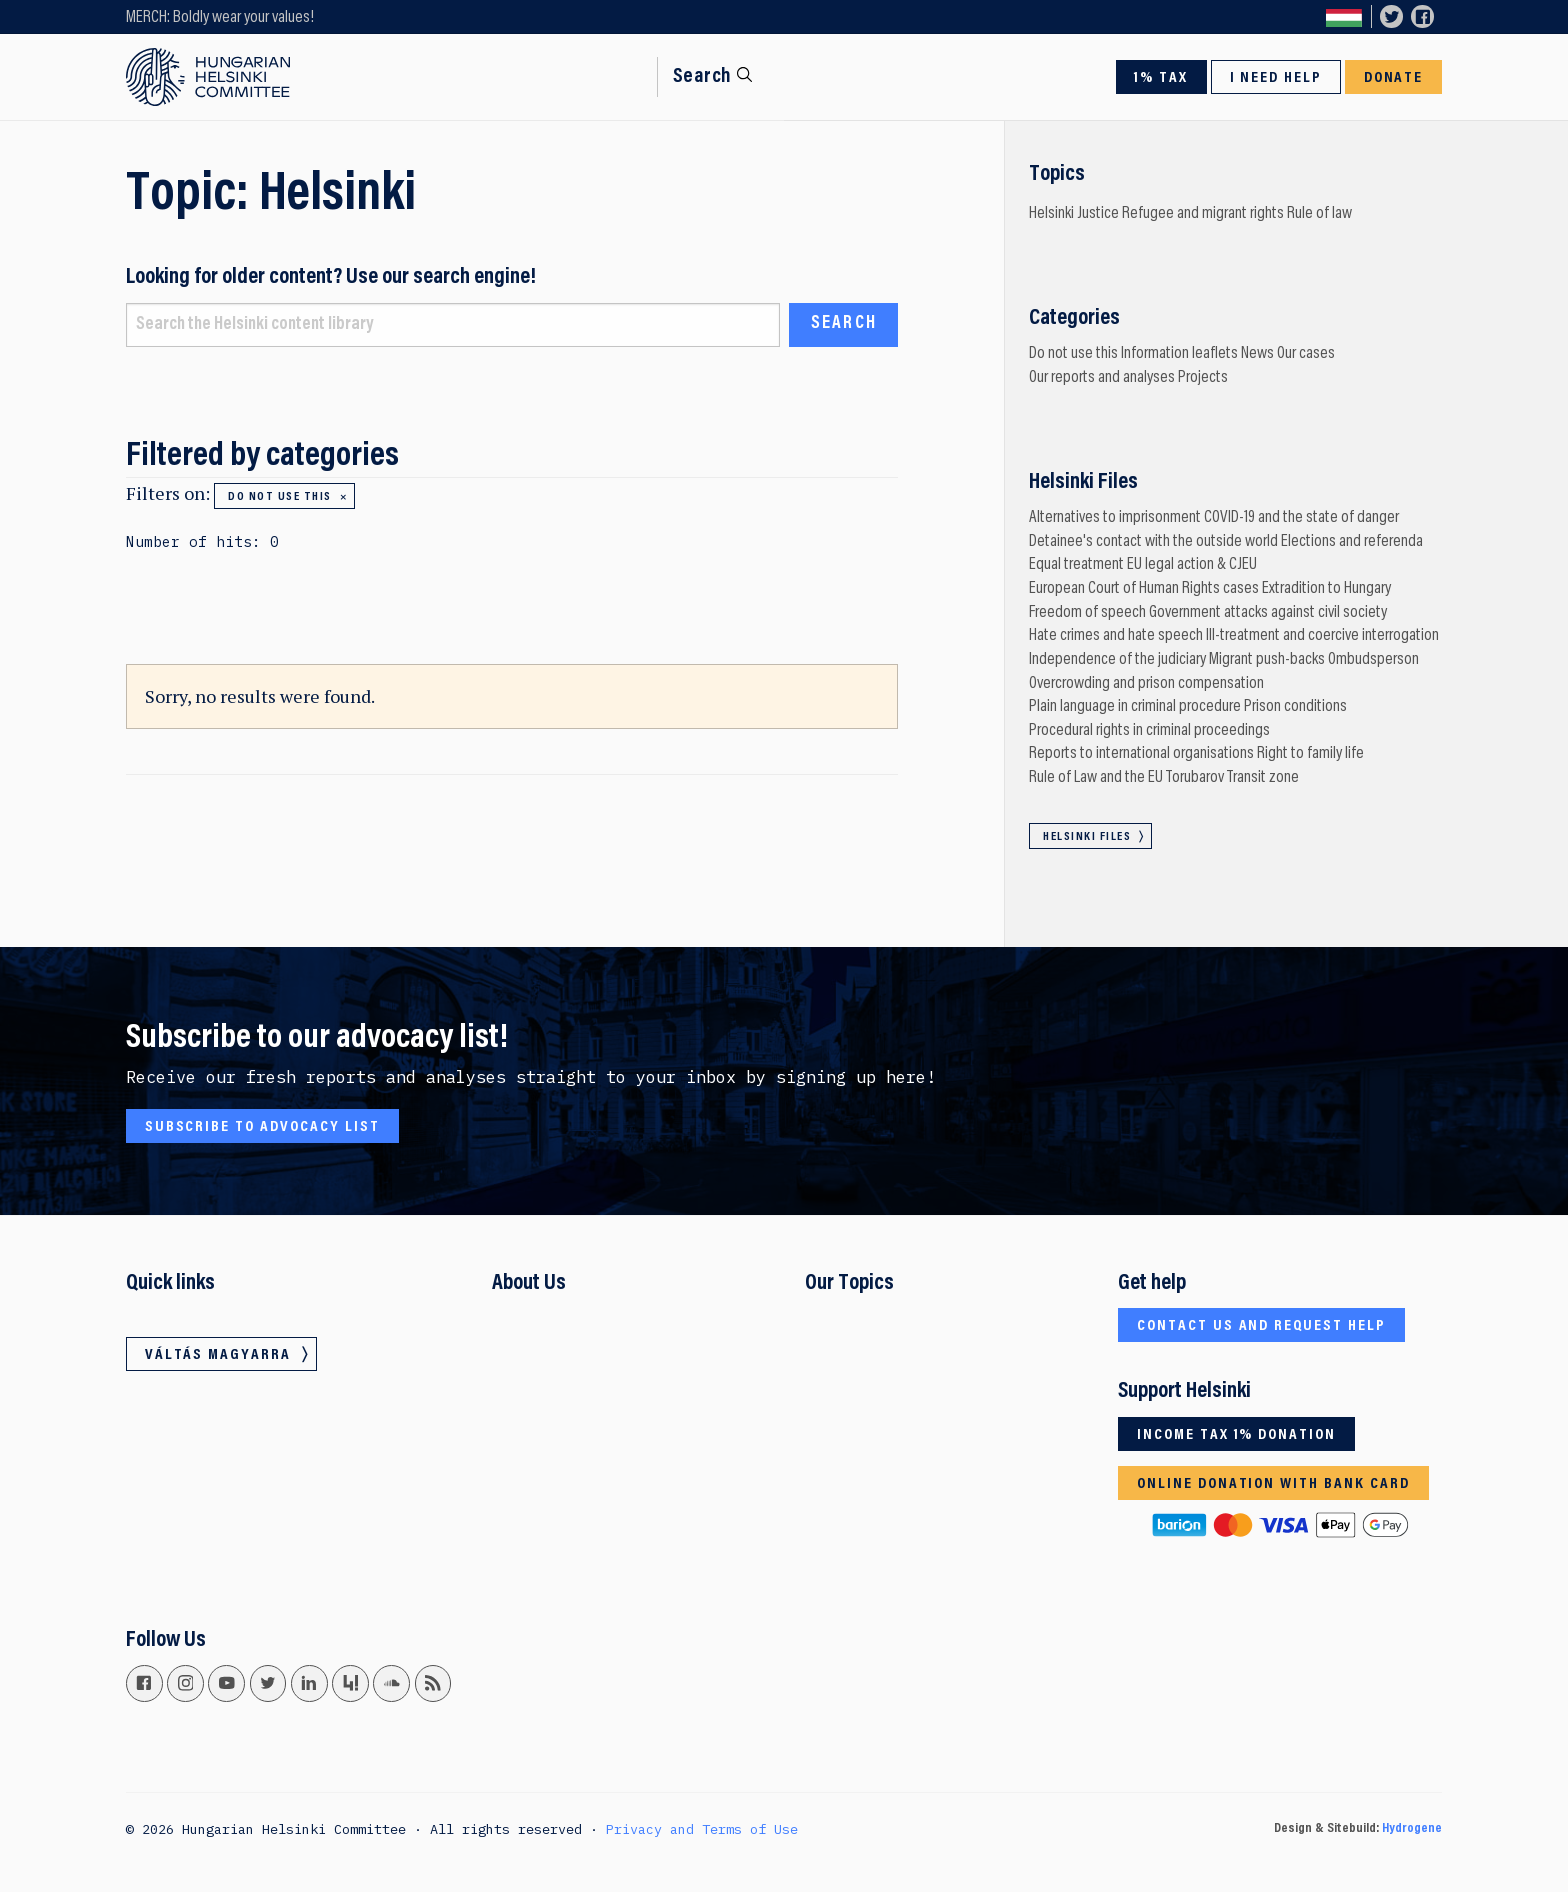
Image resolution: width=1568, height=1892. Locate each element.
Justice (1098, 214)
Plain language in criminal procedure (1135, 707)
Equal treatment (1076, 565)
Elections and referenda (1352, 542)
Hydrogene (1412, 1829)
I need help (1276, 78)
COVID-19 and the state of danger (1301, 518)
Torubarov (1195, 778)
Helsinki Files (1087, 837)
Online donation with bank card (1273, 1484)
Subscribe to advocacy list (262, 1127)
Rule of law (1319, 214)
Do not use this (279, 497)
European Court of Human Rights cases (1144, 589)
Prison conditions (1295, 707)
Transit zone (1263, 778)
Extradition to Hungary (1326, 589)
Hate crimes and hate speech (1116, 636)
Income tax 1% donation (1236, 1435)
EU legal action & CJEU (1192, 565)
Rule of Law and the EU (1096, 778)
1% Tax (1161, 78)
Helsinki (1051, 214)
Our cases (1306, 354)
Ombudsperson (1373, 660)
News (1257, 354)
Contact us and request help (1261, 1326)
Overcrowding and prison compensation (1146, 684)
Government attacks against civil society (1268, 613)
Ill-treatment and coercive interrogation (1322, 636)
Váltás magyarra (1344, 17)
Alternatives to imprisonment (1115, 518)
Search (702, 77)
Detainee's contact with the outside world (1153, 542)
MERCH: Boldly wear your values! (220, 18)
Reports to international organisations (1141, 754)
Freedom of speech (1087, 613)
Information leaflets (1179, 354)
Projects (1203, 378)
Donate (1394, 78)
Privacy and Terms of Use (702, 1829)
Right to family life (1310, 754)
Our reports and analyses (1102, 378)
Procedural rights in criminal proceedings (1149, 731)
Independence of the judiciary (1117, 660)
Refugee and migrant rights (1203, 214)
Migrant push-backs (1267, 660)
